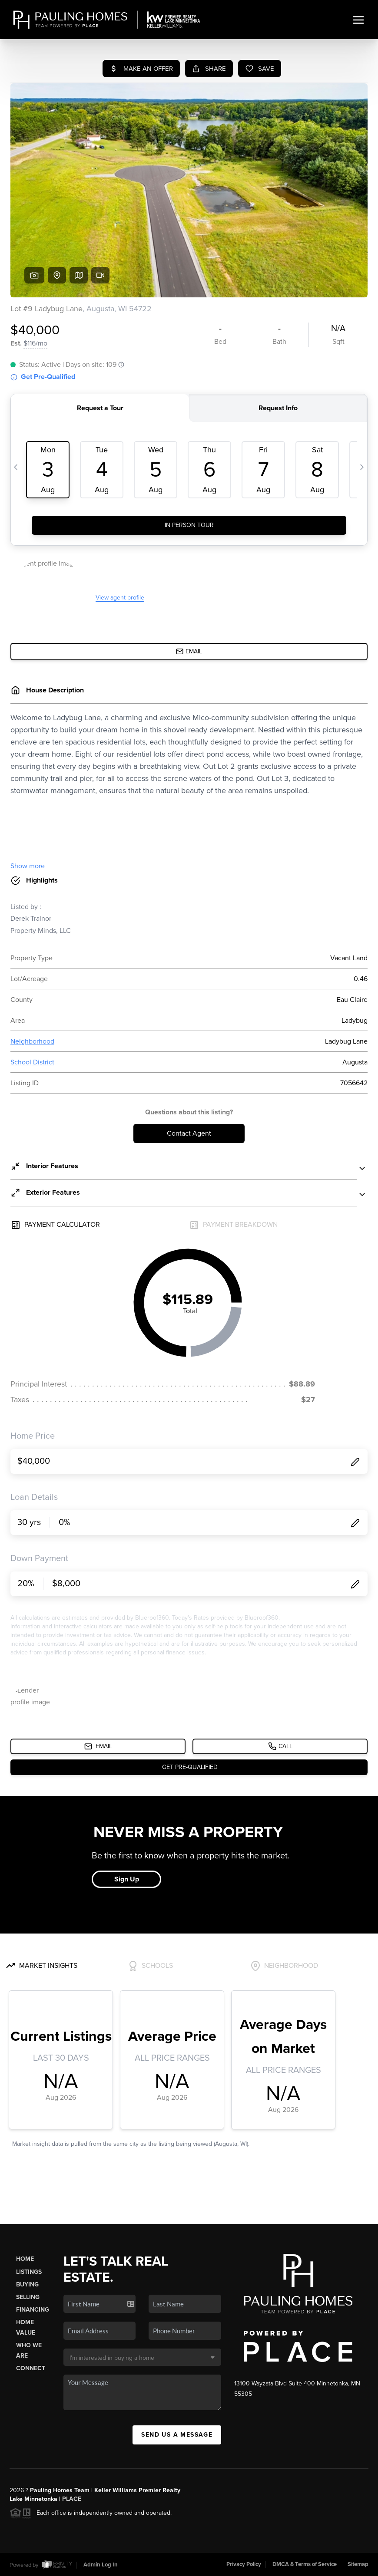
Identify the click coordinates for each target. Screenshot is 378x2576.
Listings (29, 2272)
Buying (27, 2284)
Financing (32, 2309)
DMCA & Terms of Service (304, 2564)
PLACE (71, 2499)
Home (25, 2259)
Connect (30, 2368)
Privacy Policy (243, 2564)
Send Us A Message (176, 2434)
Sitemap (358, 2564)
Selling (28, 2297)
